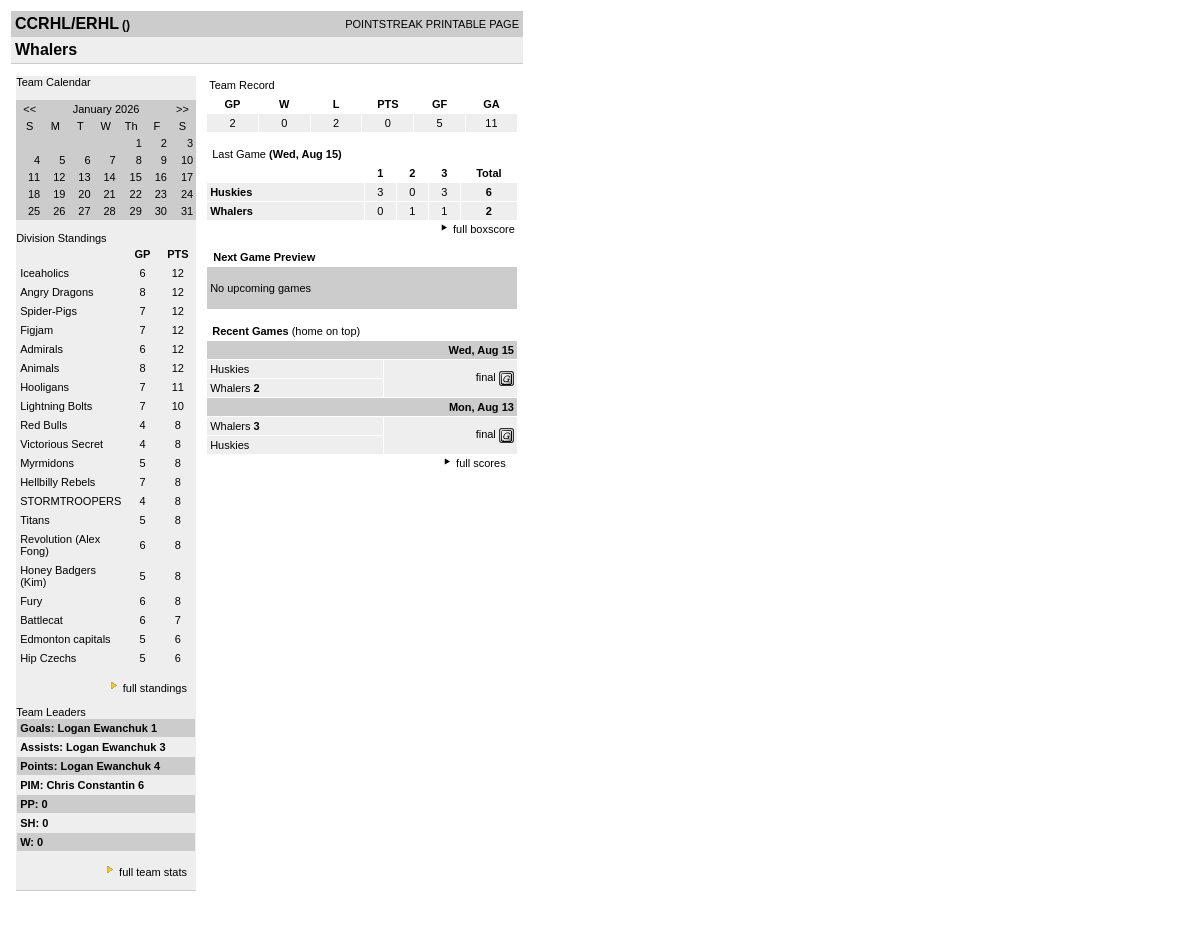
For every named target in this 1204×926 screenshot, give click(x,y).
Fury (31, 601)
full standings (155, 688)
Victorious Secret (61, 444)
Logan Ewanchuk (104, 728)
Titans (35, 520)
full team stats (153, 872)
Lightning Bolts (56, 406)
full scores (481, 463)
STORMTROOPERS (70, 501)
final (486, 377)
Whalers (230, 388)
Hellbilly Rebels (57, 482)
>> (182, 109)
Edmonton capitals (65, 639)
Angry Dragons (56, 292)
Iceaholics (44, 273)
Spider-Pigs (48, 311)
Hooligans (44, 387)
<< (29, 109)
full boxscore (484, 229)
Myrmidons (47, 463)
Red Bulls (43, 425)
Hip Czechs (48, 658)
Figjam (36, 330)
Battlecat (41, 620)
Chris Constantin (92, 785)
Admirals (41, 349)
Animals (39, 368)
